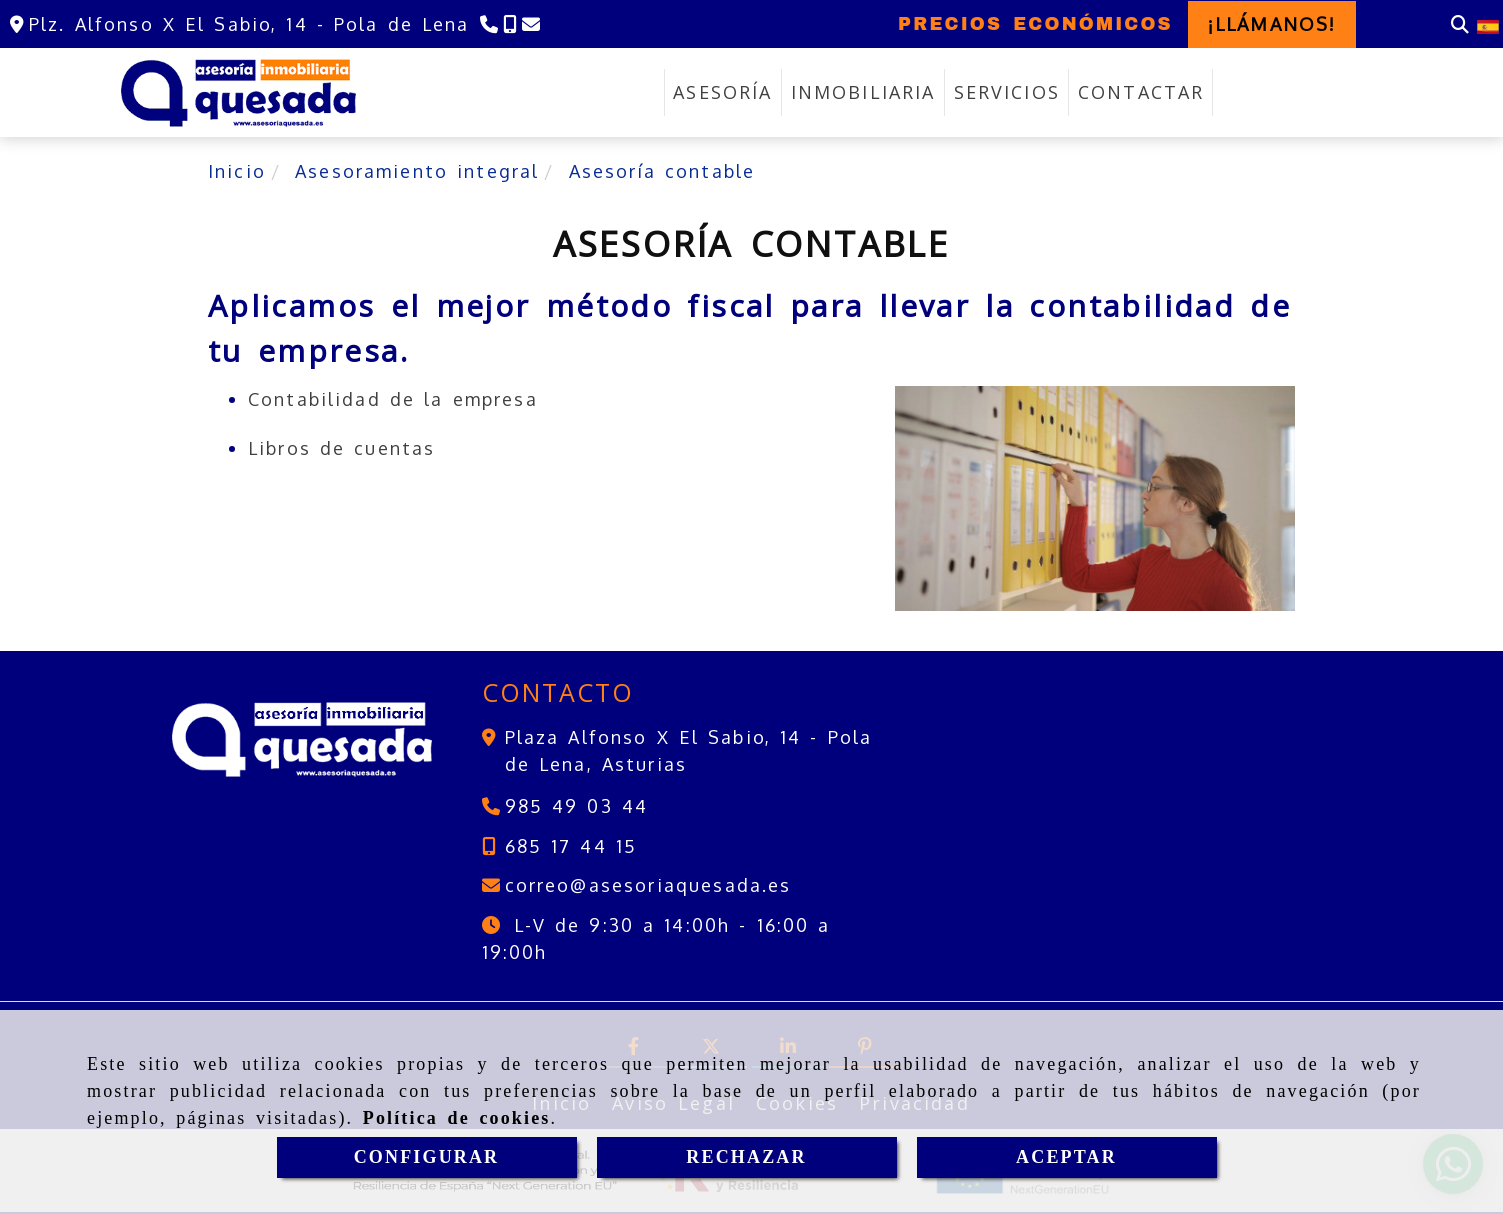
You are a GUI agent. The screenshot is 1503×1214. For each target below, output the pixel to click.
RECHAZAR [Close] (746, 1157)
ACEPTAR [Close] (1066, 1157)
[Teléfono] (486, 24)
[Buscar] (1460, 24)
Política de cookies (457, 1118)
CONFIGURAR (427, 1157)
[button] (1272, 24)
